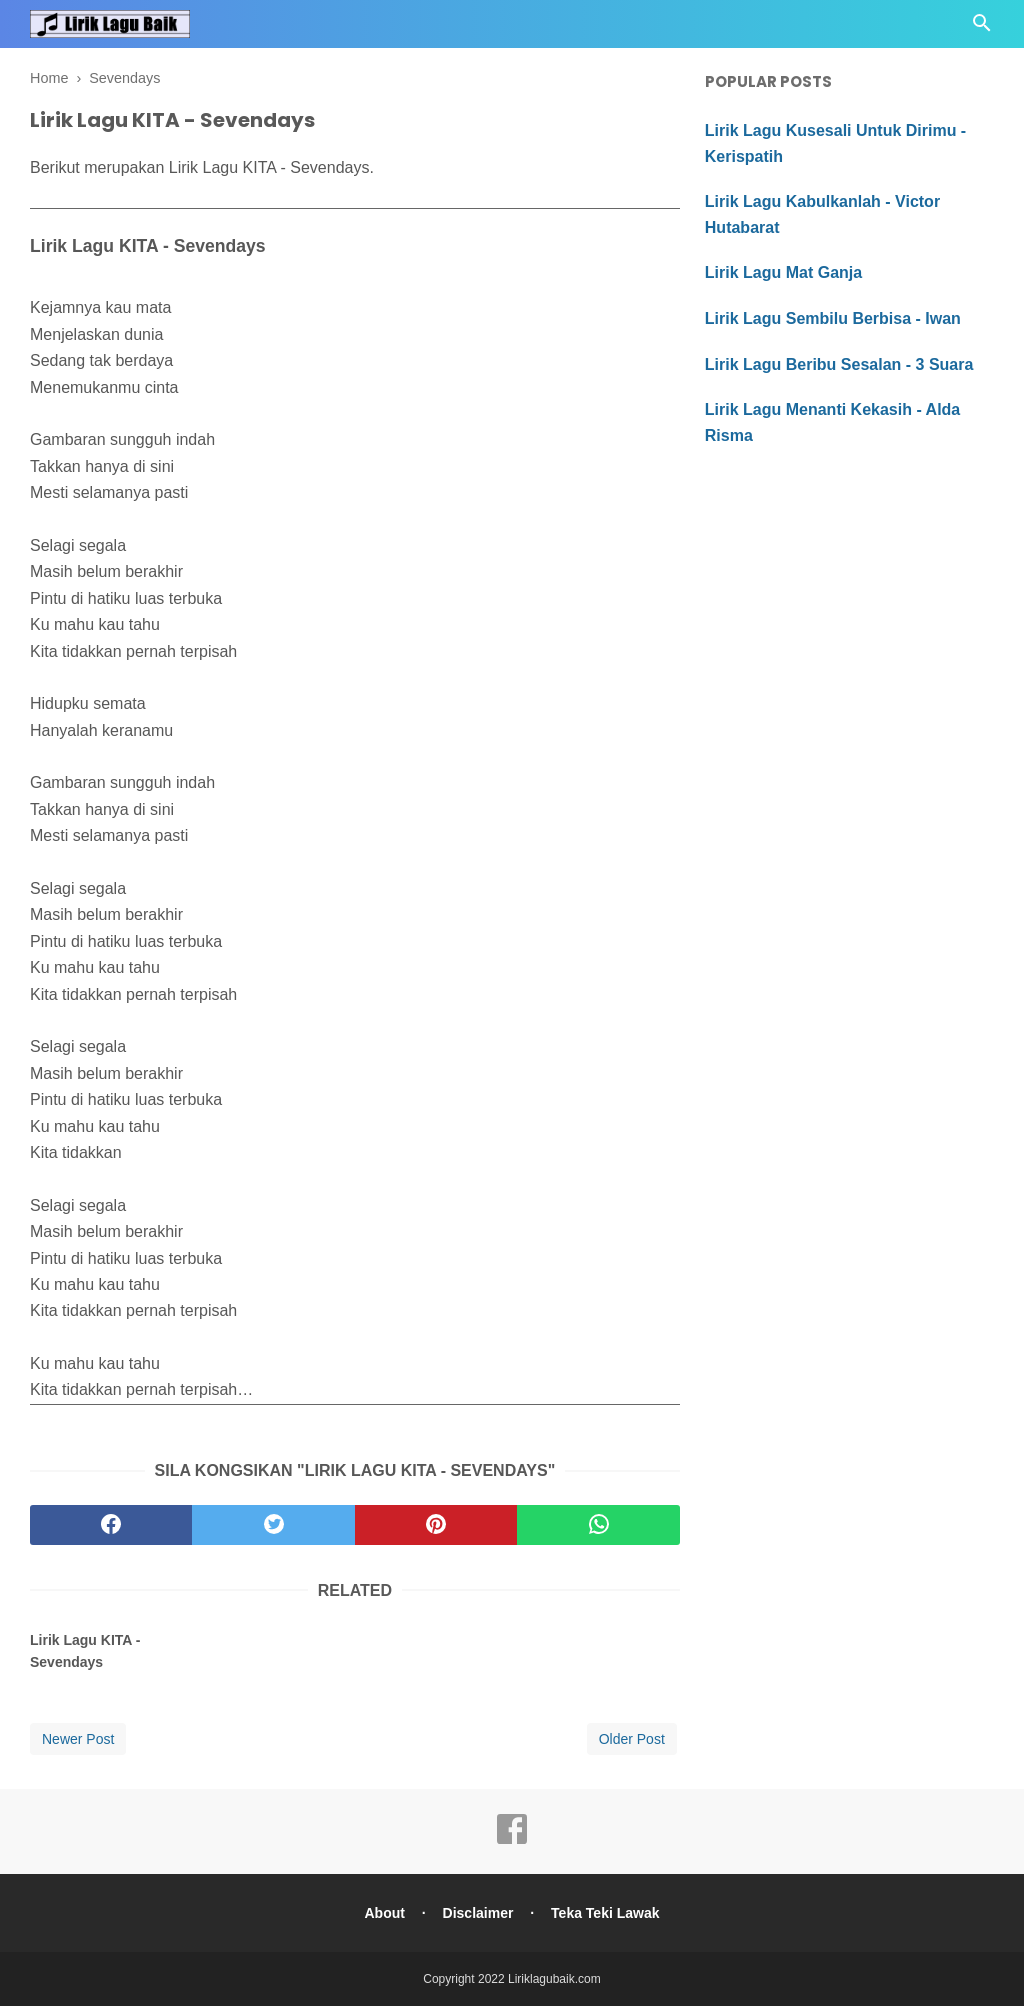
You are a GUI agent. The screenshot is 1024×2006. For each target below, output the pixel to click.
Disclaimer (478, 1913)
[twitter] (273, 1525)
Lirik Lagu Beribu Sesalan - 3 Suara (839, 364)
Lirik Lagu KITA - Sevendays (85, 1651)
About (384, 1913)
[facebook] (111, 1525)
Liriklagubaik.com (554, 1979)
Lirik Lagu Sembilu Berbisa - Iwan (833, 318)
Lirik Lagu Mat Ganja (783, 272)
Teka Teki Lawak (605, 1913)
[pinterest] (436, 1525)
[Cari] (982, 28)
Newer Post (78, 1739)
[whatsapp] (598, 1525)
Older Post (632, 1739)
